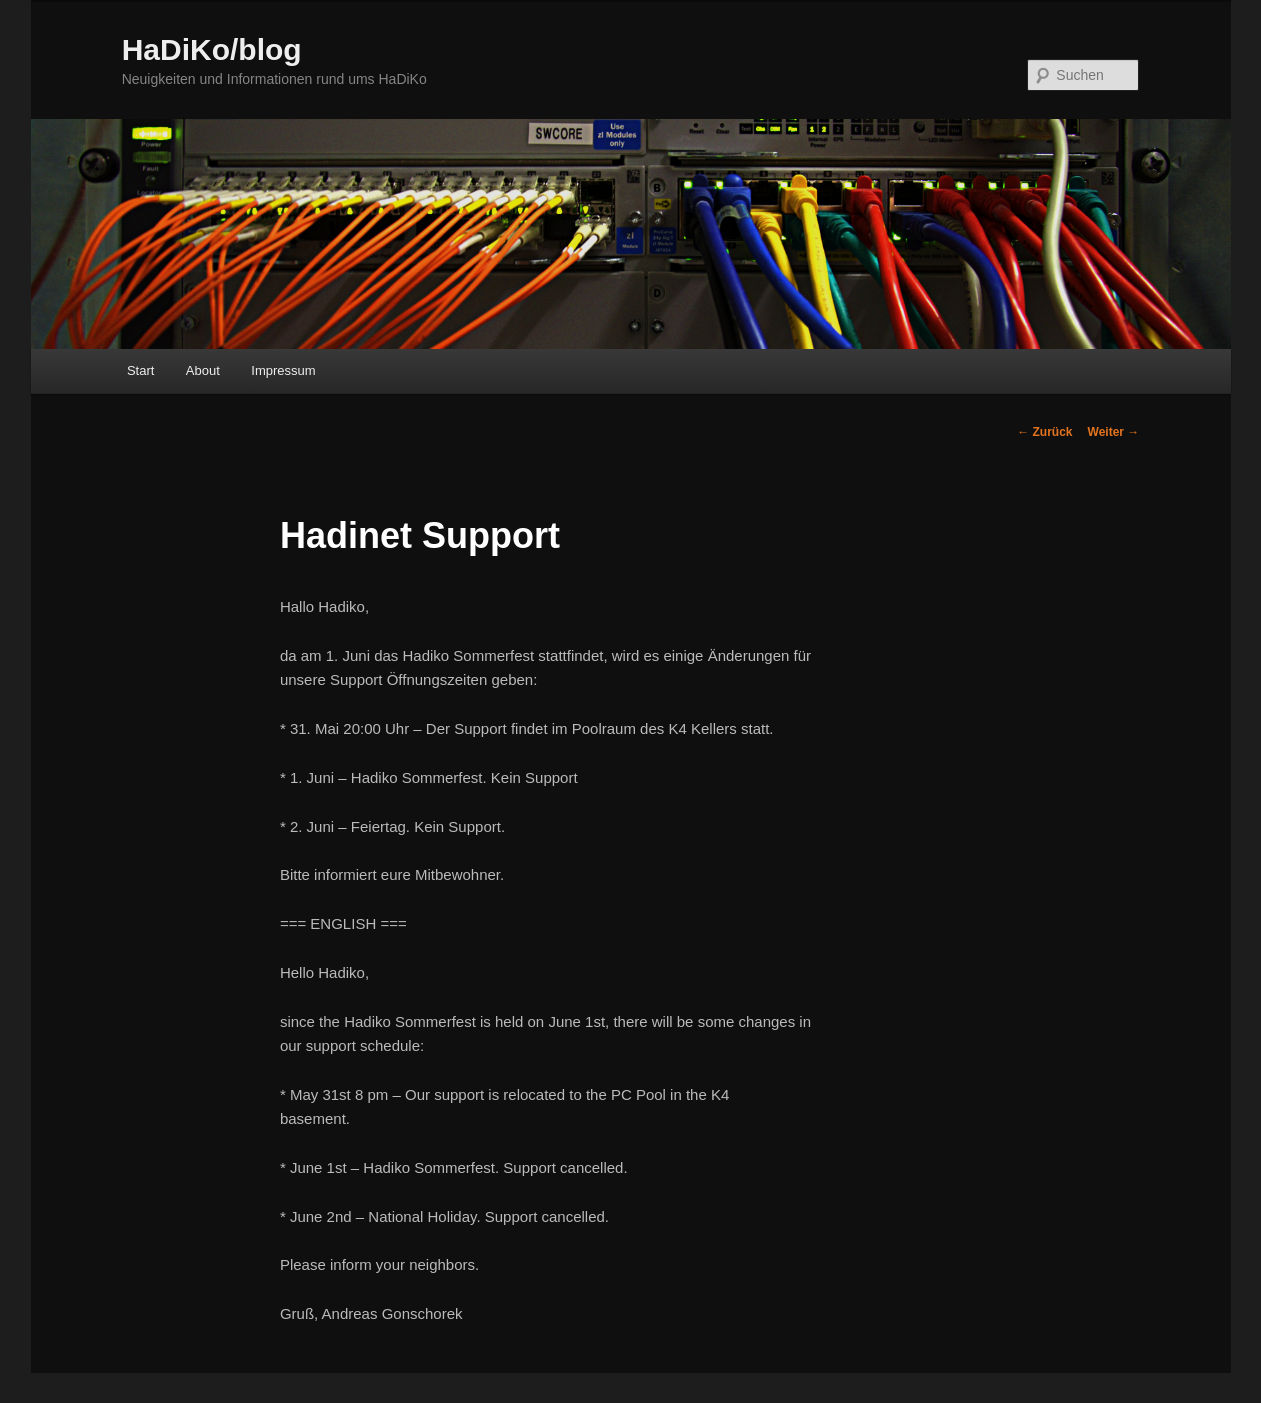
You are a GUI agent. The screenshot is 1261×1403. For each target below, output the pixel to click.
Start (140, 370)
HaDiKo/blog (212, 49)
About (203, 370)
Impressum (283, 370)
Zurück (1044, 432)
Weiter (1114, 432)
